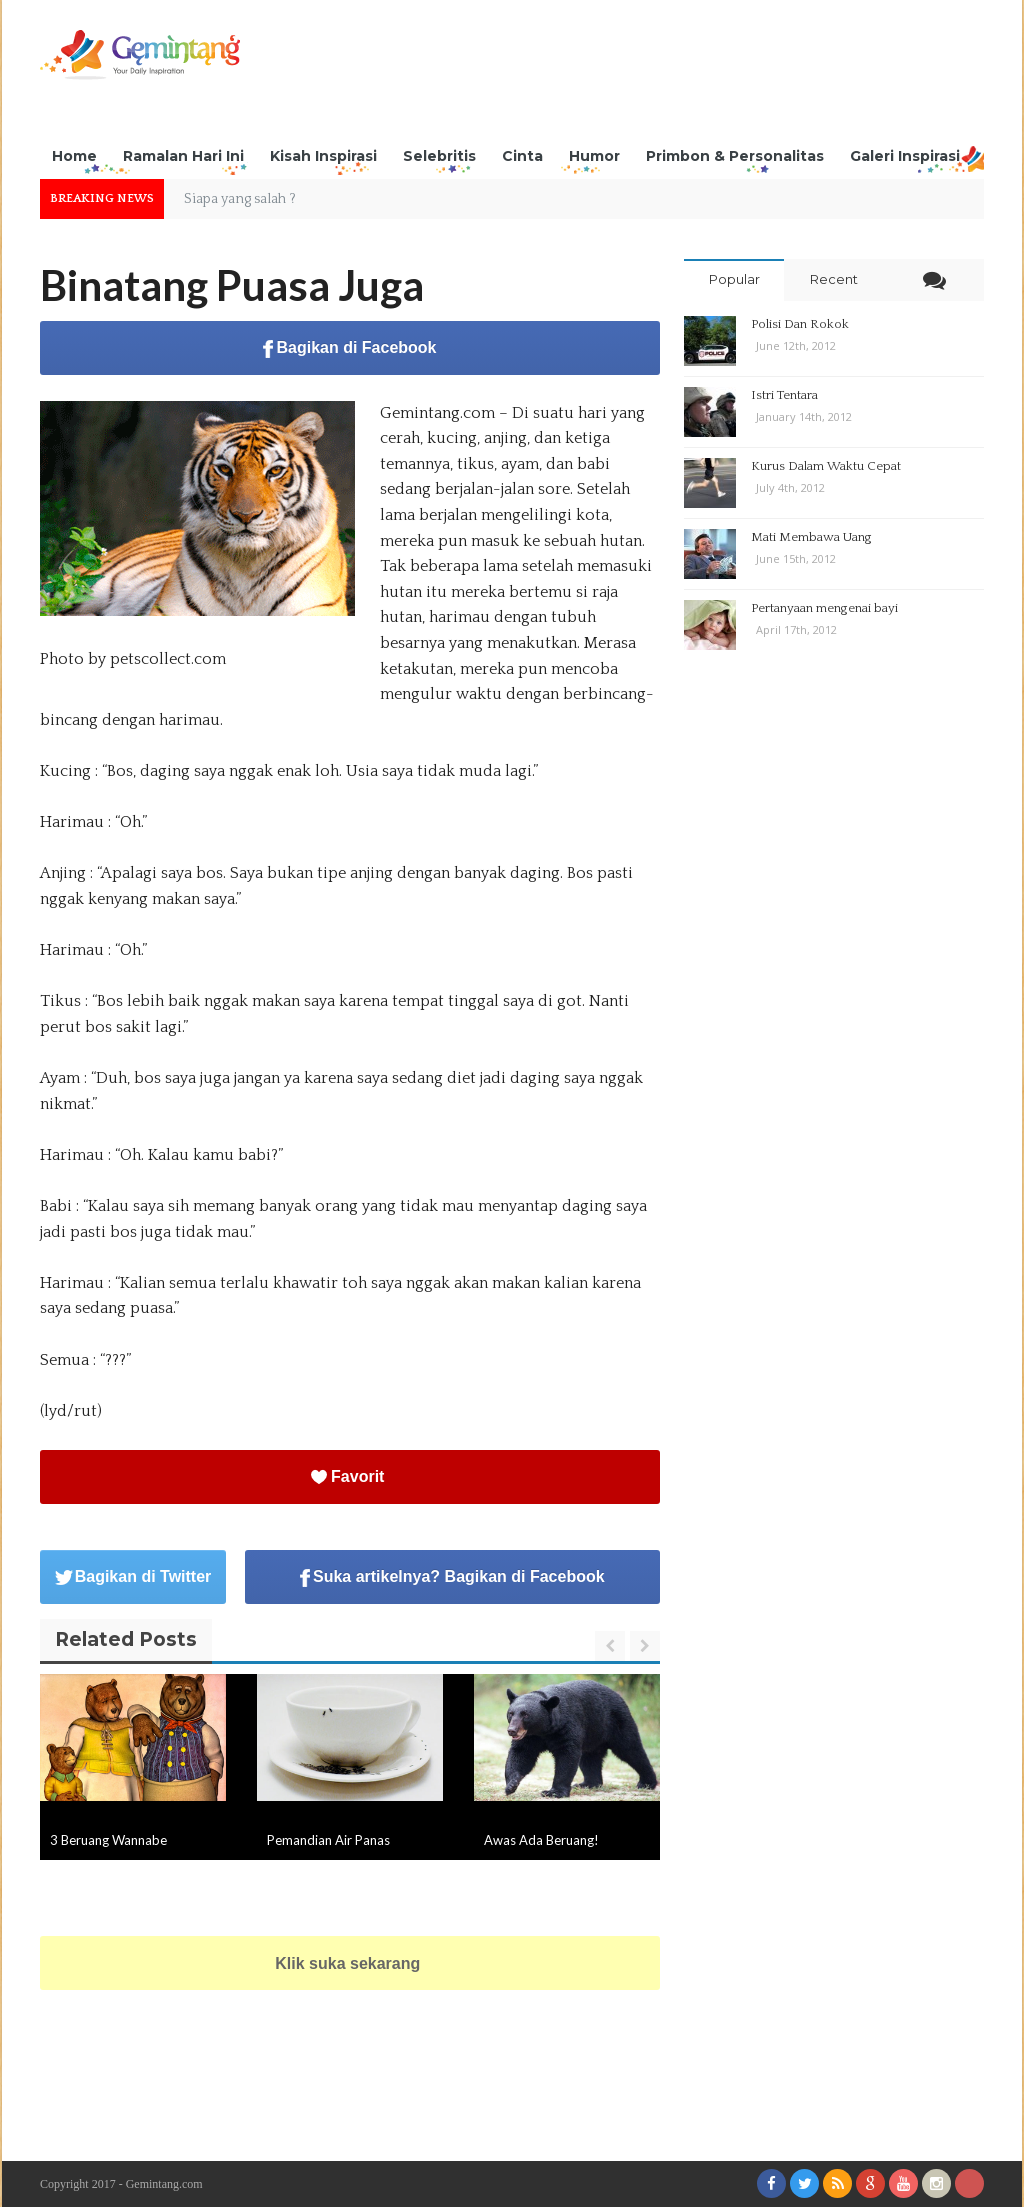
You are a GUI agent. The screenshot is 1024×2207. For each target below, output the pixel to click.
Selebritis (439, 156)
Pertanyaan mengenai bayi (824, 608)
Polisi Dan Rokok (800, 324)
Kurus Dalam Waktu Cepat (826, 466)
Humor (594, 156)
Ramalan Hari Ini (183, 156)
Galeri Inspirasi (905, 156)
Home (74, 156)
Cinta (522, 156)
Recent (834, 279)
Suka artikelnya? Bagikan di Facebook (452, 1577)
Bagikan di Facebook (349, 348)
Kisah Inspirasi (323, 156)
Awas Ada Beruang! (541, 1840)
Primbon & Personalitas (735, 156)
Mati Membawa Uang (811, 537)
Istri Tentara (784, 395)
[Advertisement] (620, 75)
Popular (734, 279)
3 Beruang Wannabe (108, 1840)
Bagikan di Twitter (133, 1576)
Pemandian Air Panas (328, 1840)
